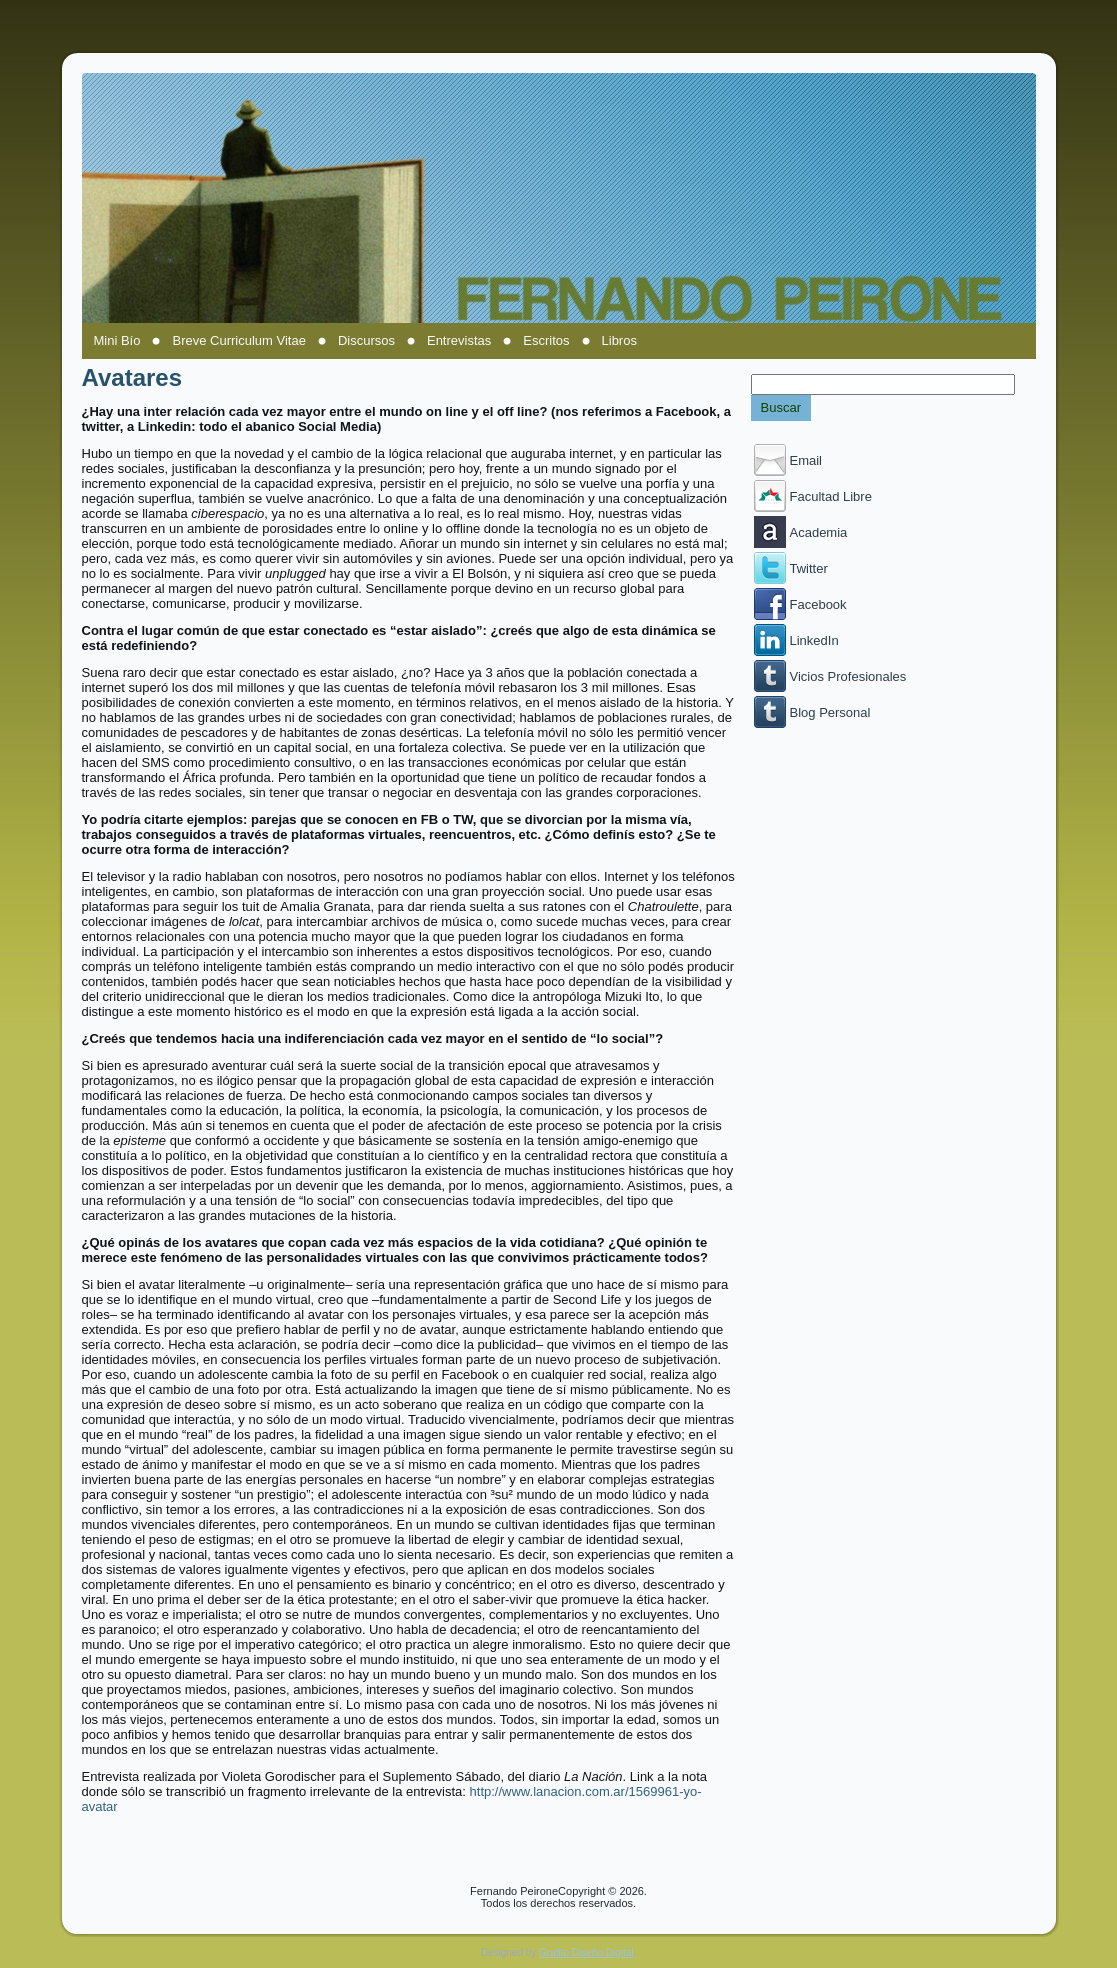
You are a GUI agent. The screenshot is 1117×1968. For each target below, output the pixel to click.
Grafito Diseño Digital (586, 1952)
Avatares (132, 377)
